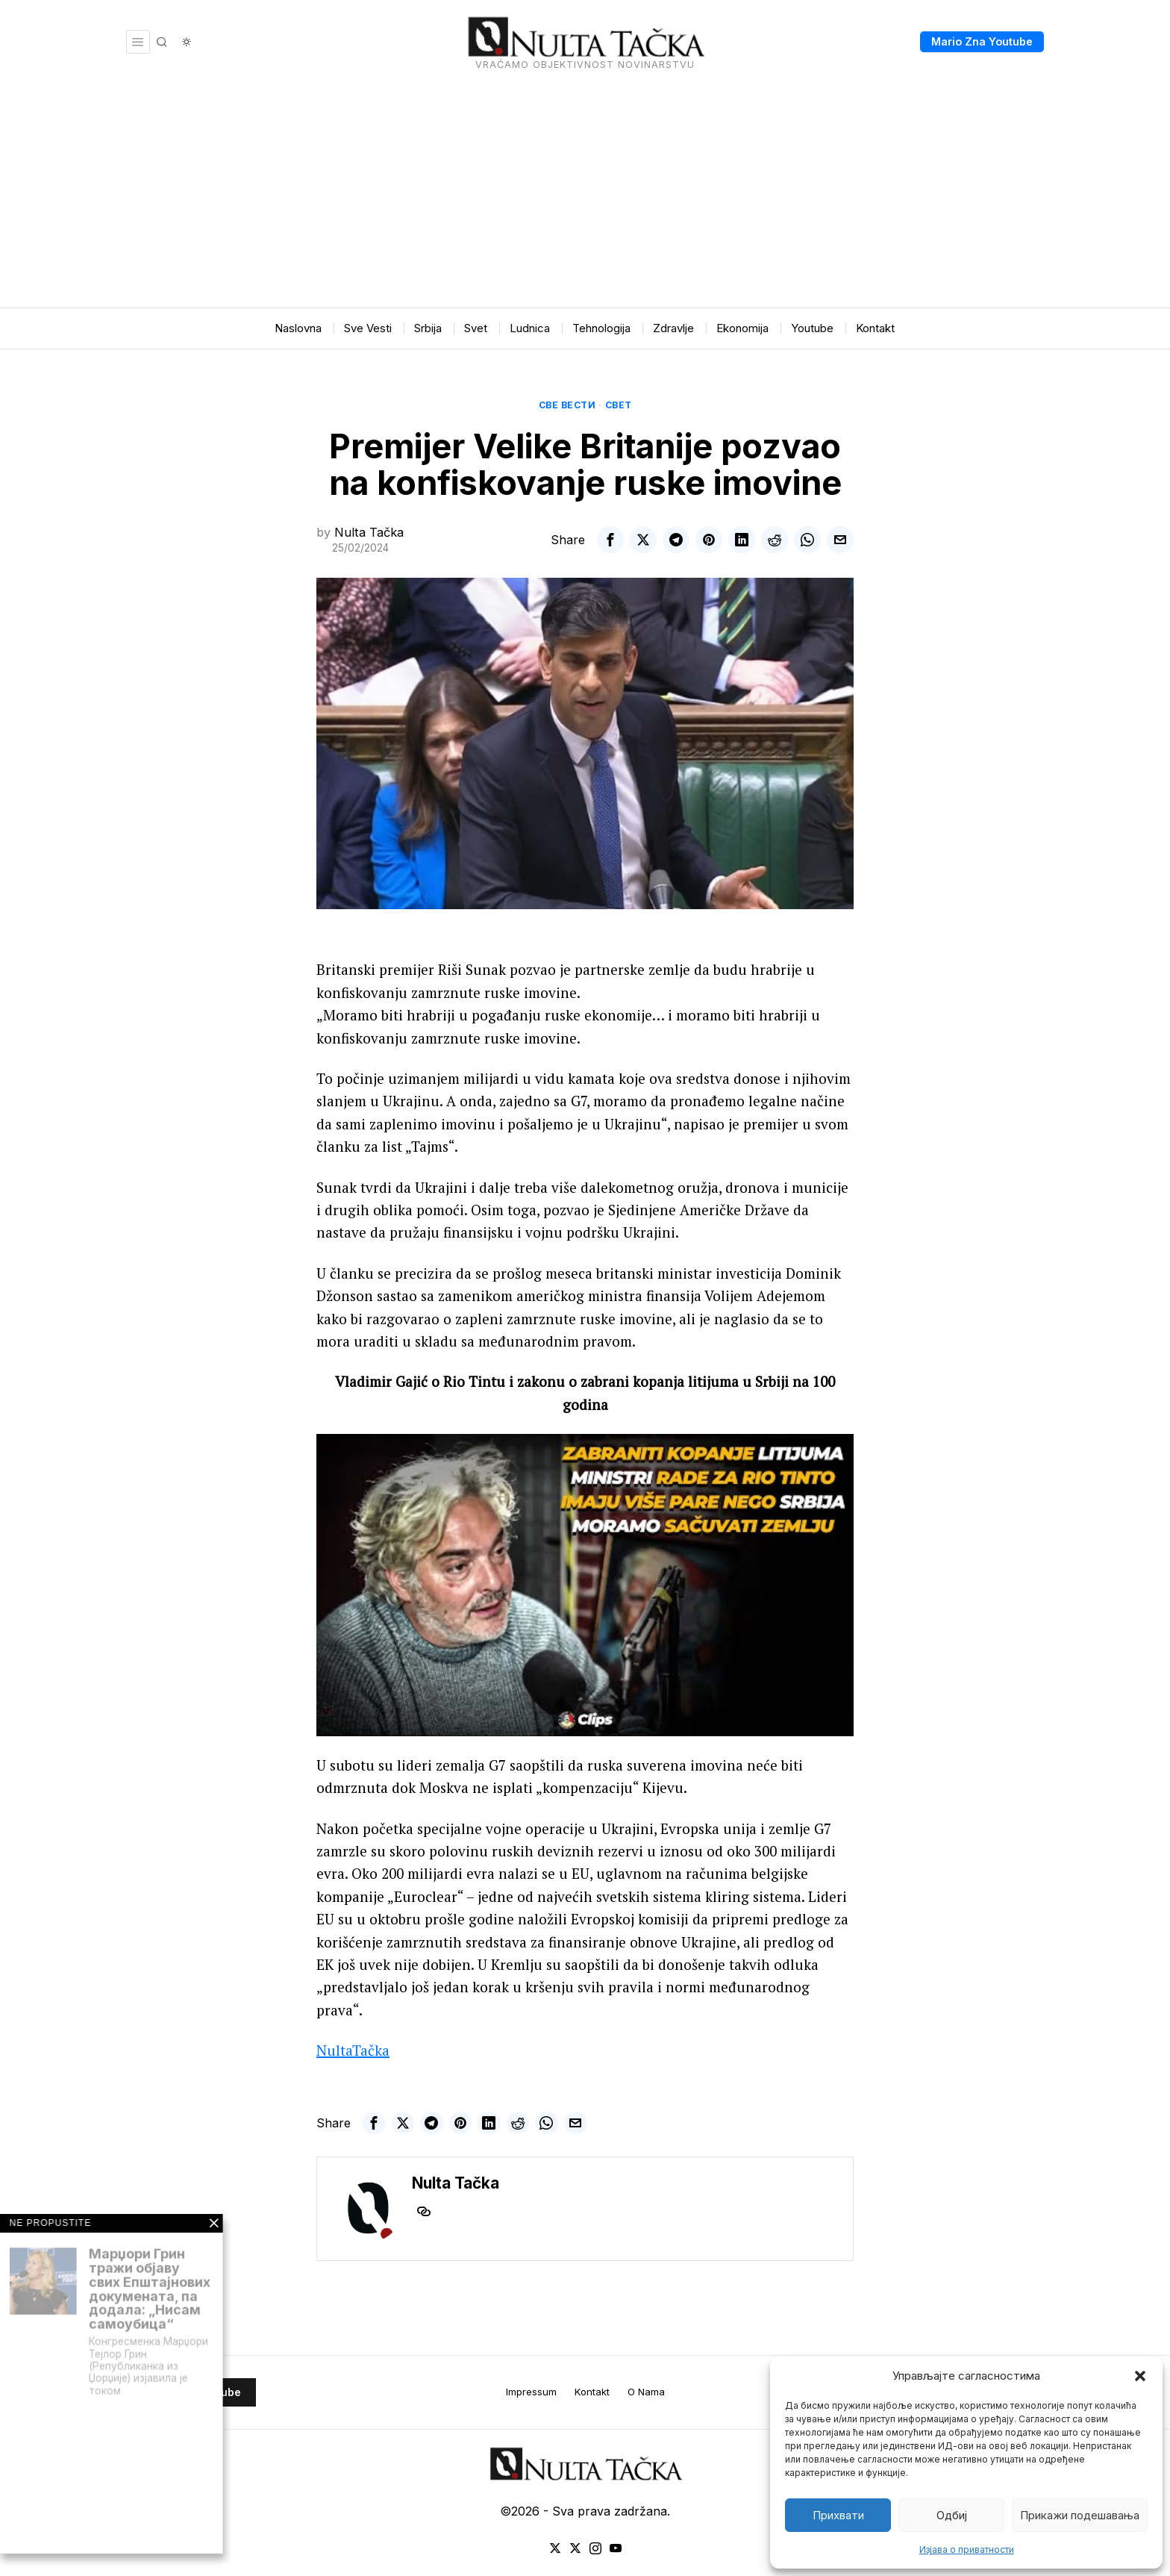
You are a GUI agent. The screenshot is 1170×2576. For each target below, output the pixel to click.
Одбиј (951, 2515)
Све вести (567, 405)
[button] (1140, 2375)
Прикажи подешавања (1079, 2515)
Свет (618, 405)
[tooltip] (610, 539)
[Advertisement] (585, 195)
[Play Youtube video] (585, 1585)
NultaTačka (353, 2050)
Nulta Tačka (369, 532)
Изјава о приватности (966, 2549)
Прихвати (838, 2515)
